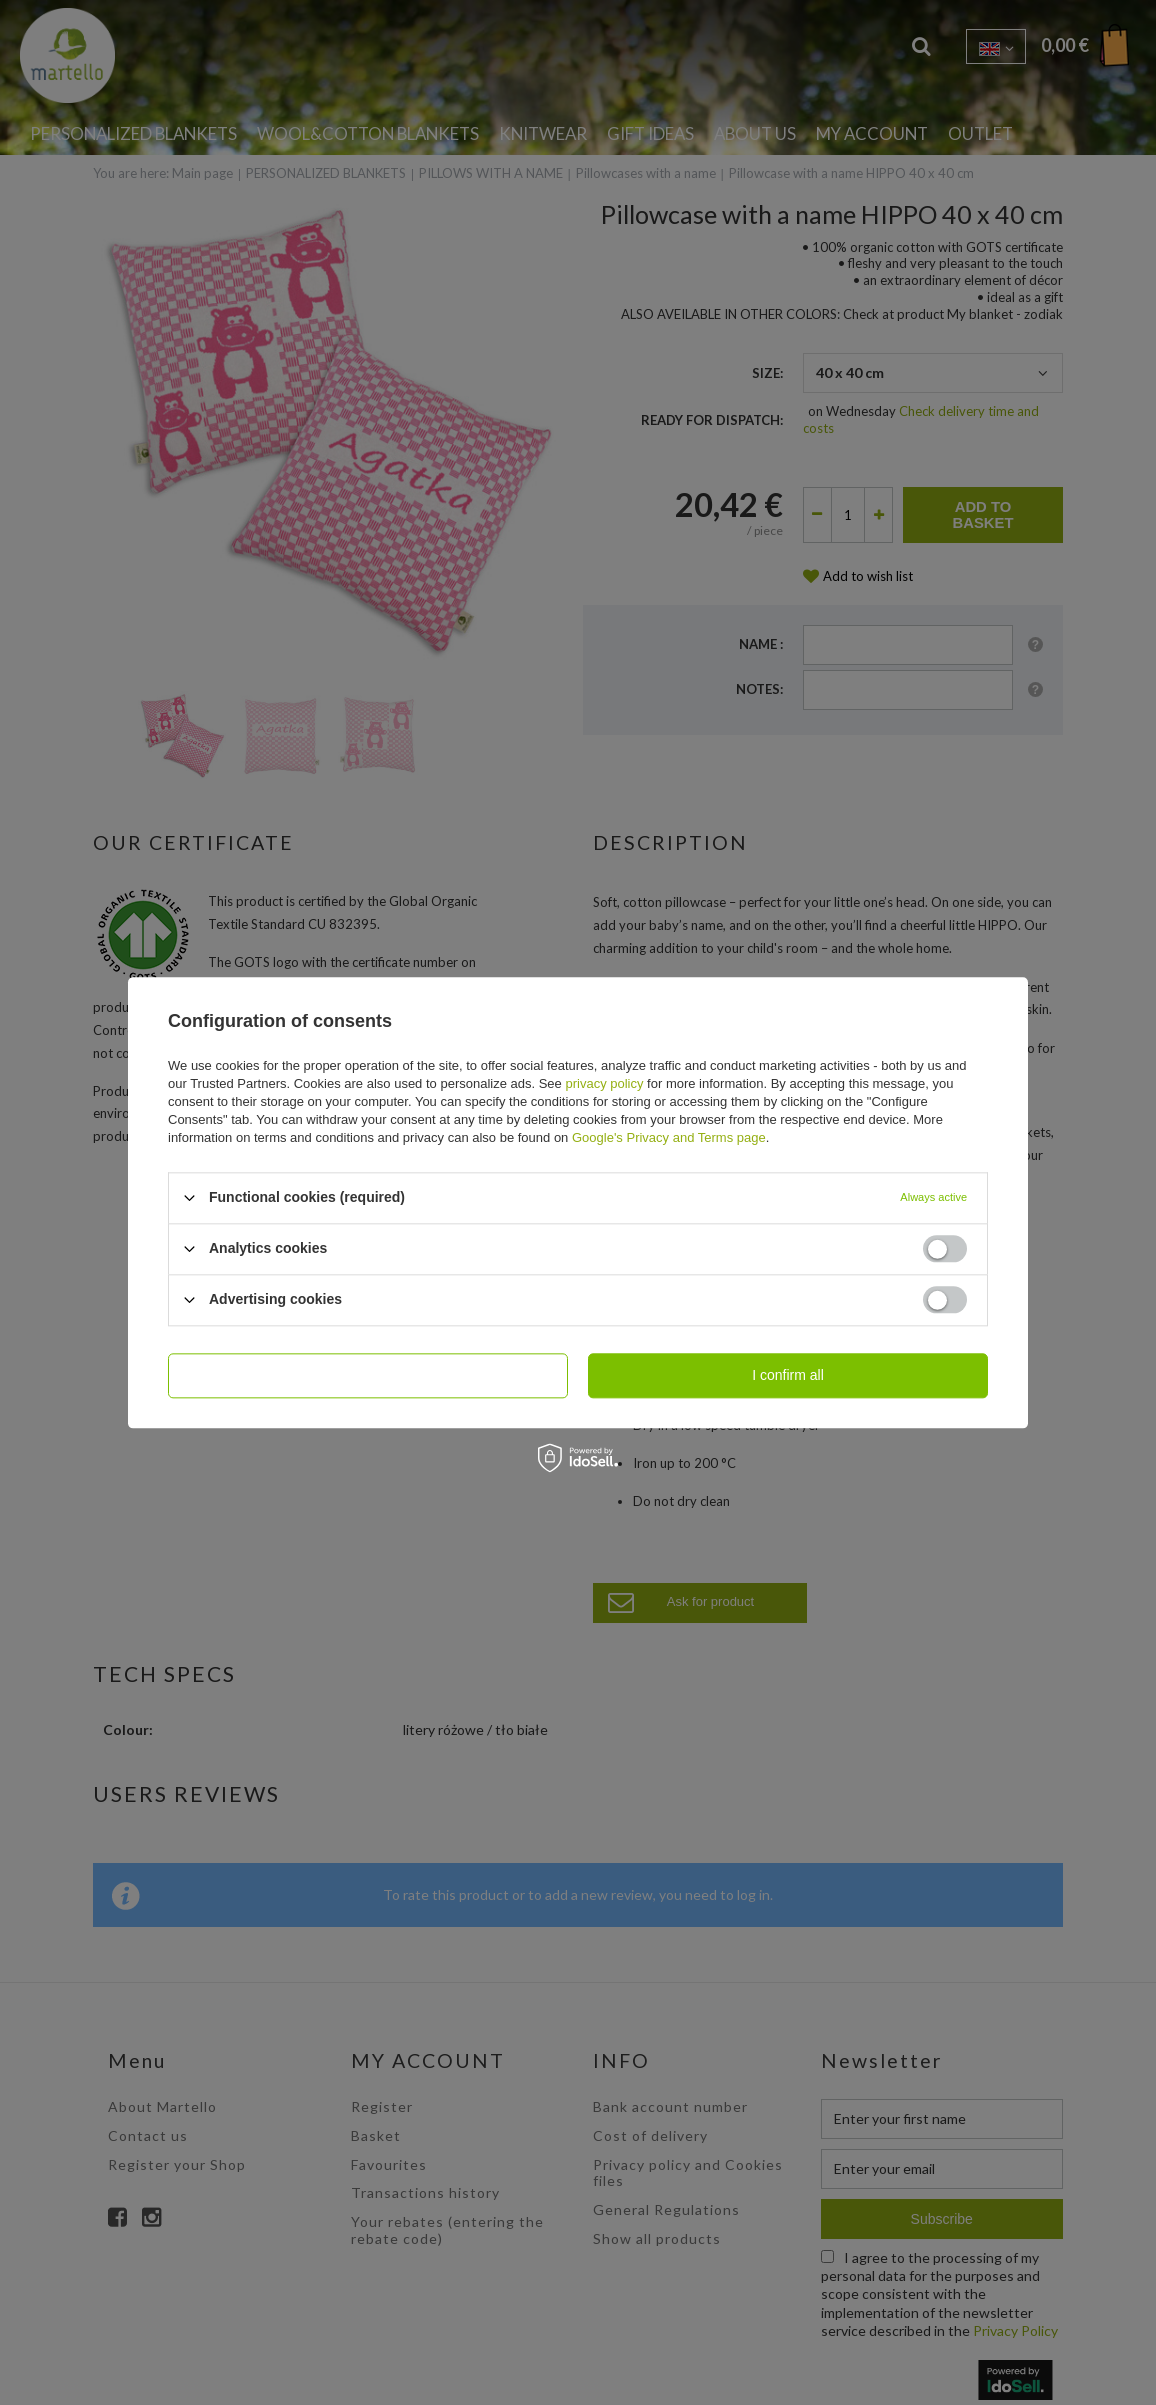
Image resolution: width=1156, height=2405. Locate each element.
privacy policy (604, 1083)
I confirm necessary (367, 1375)
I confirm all (788, 1375)
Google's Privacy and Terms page (669, 1137)
